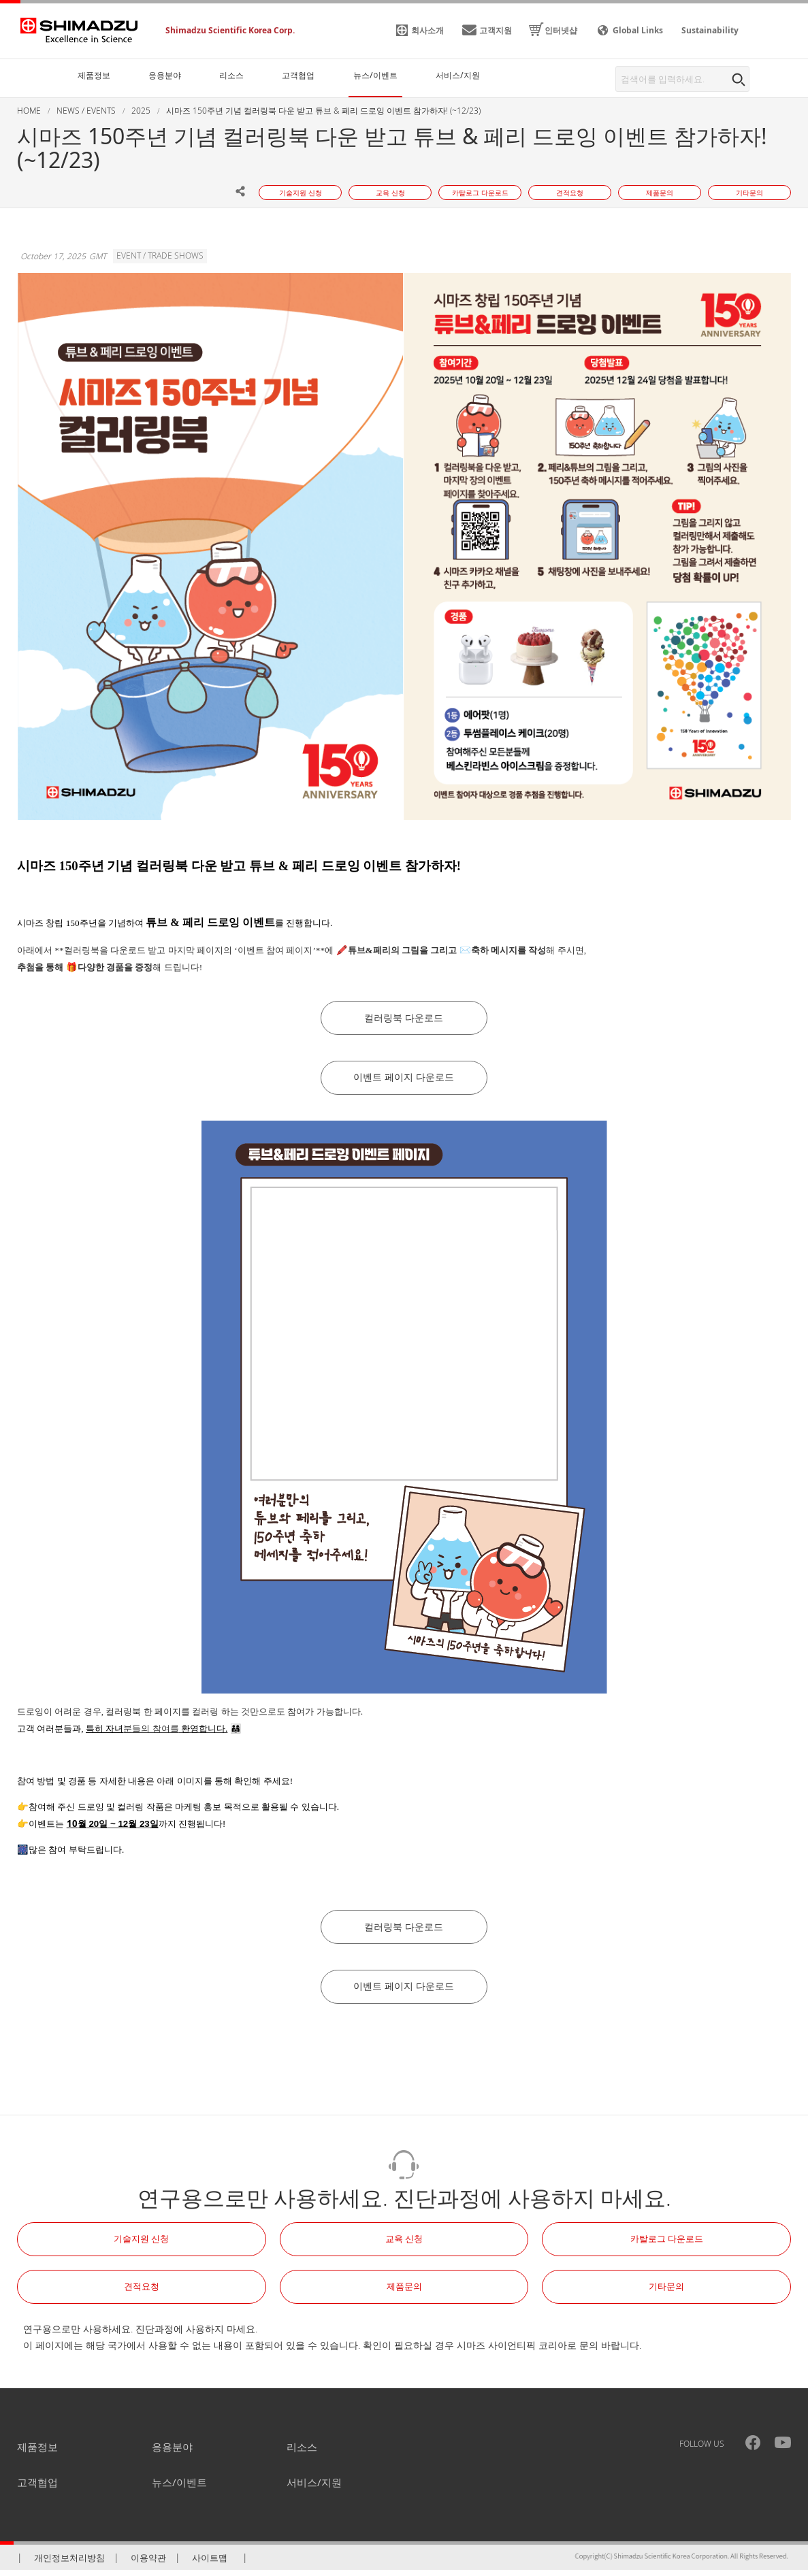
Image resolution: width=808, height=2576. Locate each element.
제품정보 (37, 2453)
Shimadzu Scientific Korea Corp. (230, 30)
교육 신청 (404, 2245)
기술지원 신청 (141, 2245)
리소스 (302, 2453)
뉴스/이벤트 (179, 2488)
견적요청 (141, 2292)
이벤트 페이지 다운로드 (404, 1080)
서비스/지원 (314, 2488)
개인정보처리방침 (69, 2564)
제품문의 (404, 2292)
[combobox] (682, 79)
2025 (140, 110)
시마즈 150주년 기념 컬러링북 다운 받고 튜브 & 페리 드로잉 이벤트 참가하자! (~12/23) (323, 110)
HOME (29, 110)
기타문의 (666, 2292)
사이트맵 (209, 2564)
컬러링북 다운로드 (404, 1018)
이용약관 (148, 2564)
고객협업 (37, 2488)
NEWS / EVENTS (86, 110)
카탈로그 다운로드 (666, 2245)
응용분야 (172, 2453)
